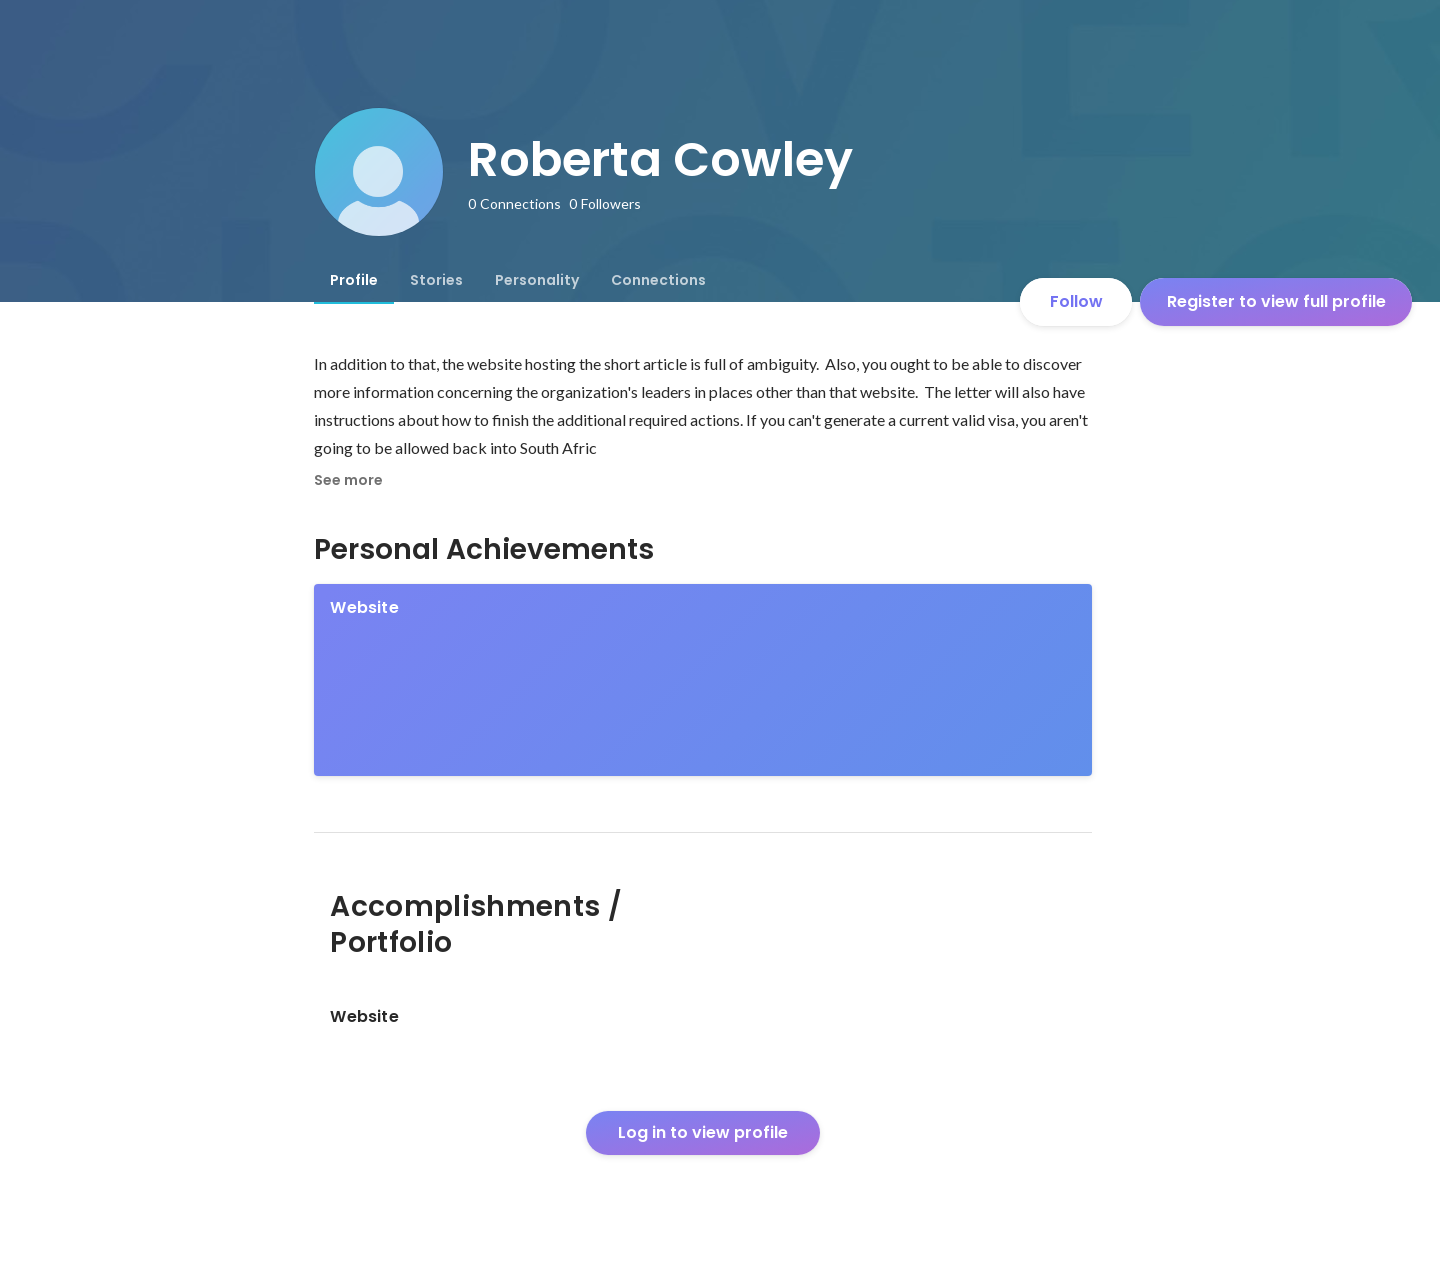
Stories (436, 280)
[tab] (354, 280)
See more (348, 480)
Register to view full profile (1276, 301)
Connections (658, 280)
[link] (703, 680)
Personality (537, 280)
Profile (354, 280)
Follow (1076, 301)
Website (364, 607)
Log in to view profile (703, 1132)
